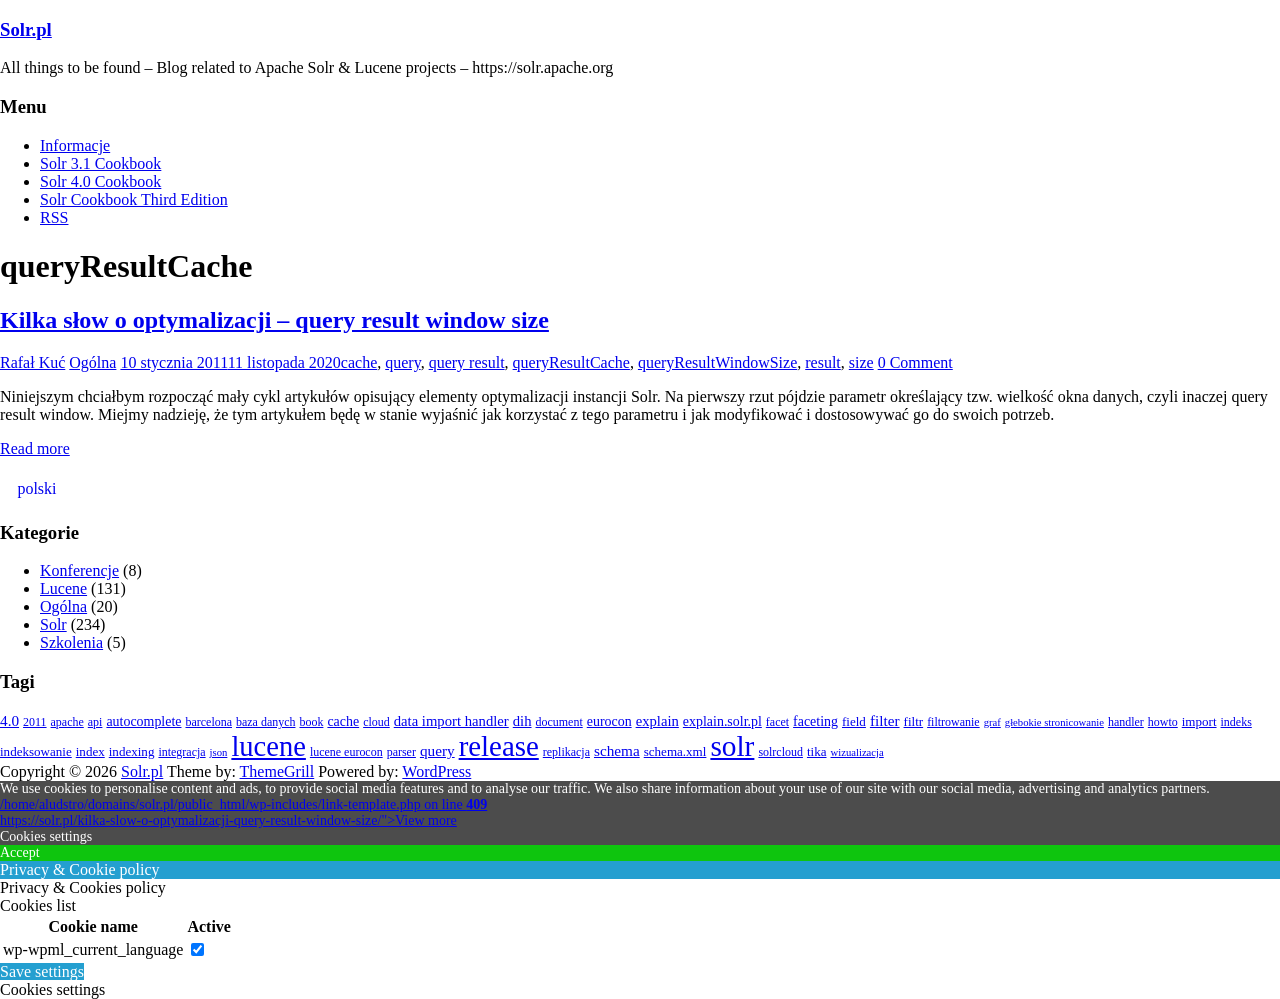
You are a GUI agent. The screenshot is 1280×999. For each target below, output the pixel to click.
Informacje (75, 145)
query (402, 362)
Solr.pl (26, 29)
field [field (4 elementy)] (854, 721)
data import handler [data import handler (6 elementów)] (451, 721)
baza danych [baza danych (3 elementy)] (265, 722)
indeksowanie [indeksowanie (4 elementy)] (36, 751)
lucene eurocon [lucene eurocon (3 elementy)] (346, 752)
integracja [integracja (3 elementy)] (181, 752)
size (861, 362)
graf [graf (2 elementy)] (992, 722)
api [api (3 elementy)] (95, 722)
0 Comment (915, 362)
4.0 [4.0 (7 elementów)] (9, 720)
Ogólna (92, 362)
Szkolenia (71, 642)
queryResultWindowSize (717, 362)
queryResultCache (571, 362)
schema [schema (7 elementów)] (617, 750)
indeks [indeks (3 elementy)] (1236, 722)
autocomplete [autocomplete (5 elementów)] (143, 721)
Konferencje (79, 570)
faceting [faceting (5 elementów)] (815, 721)
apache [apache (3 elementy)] (67, 722)
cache (359, 362)
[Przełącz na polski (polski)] (34, 489)
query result (467, 362)
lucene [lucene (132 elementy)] (268, 746)
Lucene (63, 588)
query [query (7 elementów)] (437, 750)
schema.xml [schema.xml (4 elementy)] (675, 751)
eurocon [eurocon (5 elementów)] (609, 721)
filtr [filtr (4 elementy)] (914, 721)
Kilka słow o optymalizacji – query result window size (274, 320)
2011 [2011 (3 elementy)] (35, 722)
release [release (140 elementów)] (499, 746)
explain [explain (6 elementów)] (657, 721)
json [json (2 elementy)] (219, 752)
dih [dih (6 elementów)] (522, 721)
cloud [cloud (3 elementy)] (376, 722)
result (823, 362)
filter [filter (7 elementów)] (885, 720)
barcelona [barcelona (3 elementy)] (208, 722)
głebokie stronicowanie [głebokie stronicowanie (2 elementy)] (1054, 722)
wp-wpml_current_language (93, 949)
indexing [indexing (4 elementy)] (132, 751)
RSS (54, 217)
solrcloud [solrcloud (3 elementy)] (780, 752)
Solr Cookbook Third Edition (134, 199)
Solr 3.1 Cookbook (100, 163)
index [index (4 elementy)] (90, 751)
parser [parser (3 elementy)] (401, 752)
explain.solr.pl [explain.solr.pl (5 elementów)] (722, 721)
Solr (53, 624)
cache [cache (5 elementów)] (343, 721)
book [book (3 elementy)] (311, 722)
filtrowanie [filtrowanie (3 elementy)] (953, 722)
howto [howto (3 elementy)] (1163, 722)
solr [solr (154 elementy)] (732, 746)
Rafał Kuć (32, 362)
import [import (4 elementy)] (1199, 721)
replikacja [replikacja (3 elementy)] (566, 752)
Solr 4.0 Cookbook (100, 181)
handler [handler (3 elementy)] (1126, 722)
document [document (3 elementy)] (559, 722)
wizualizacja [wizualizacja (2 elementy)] (857, 752)
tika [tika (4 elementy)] (817, 751)
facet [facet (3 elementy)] (777, 722)
